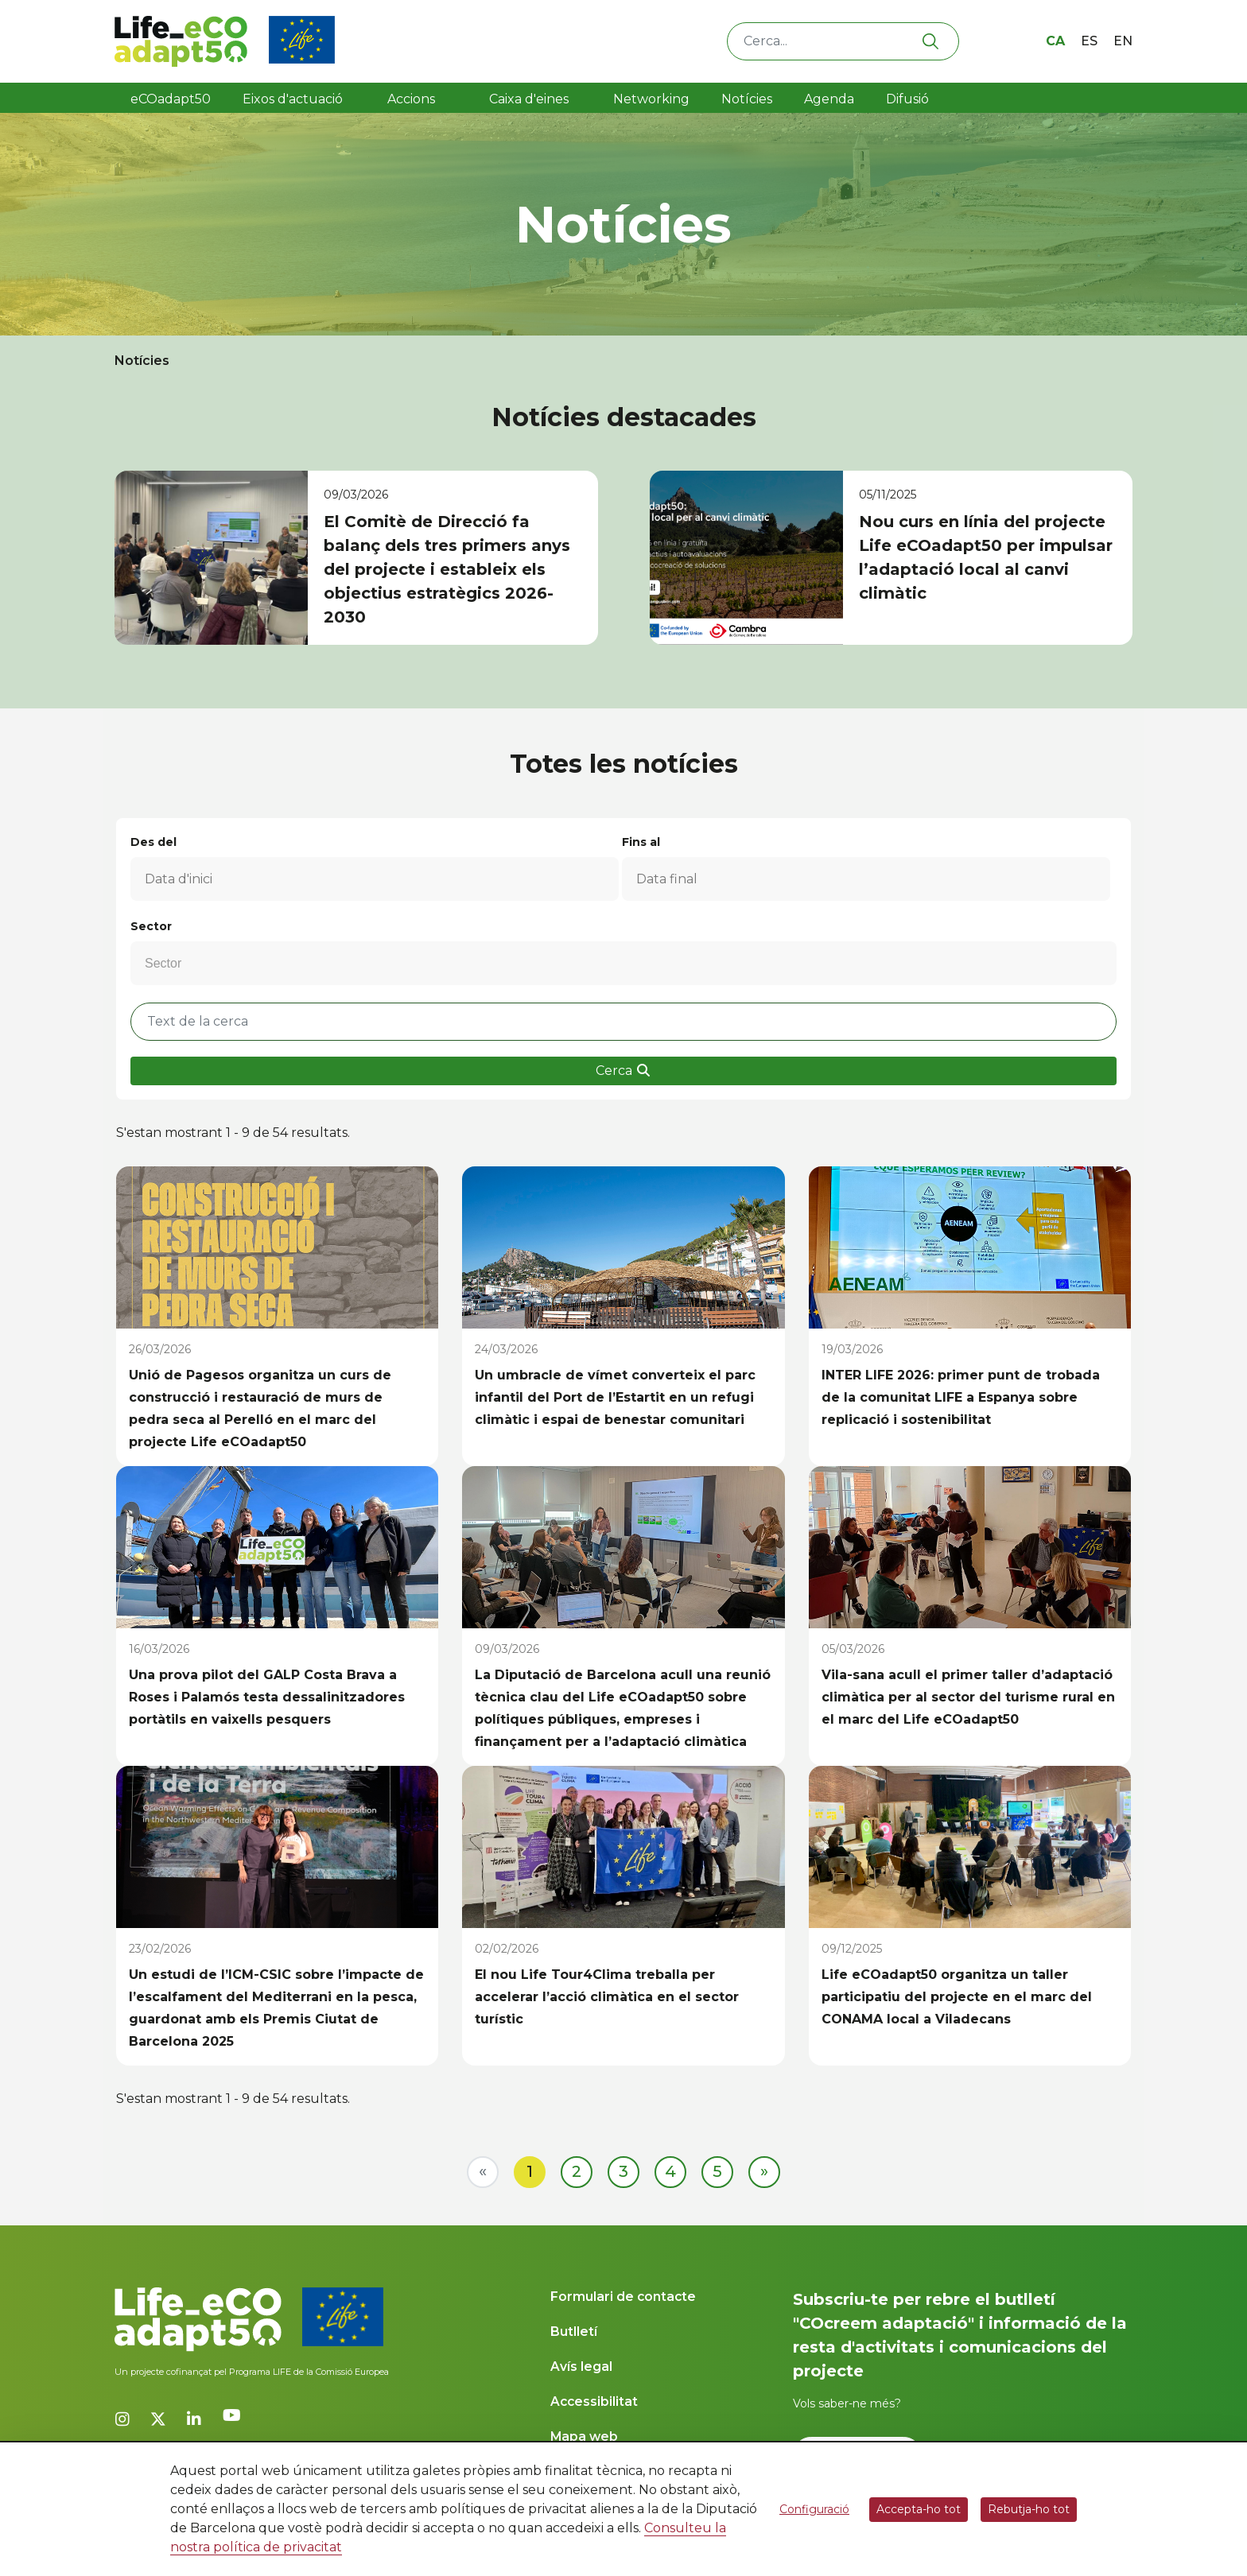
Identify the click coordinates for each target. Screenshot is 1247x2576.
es (1089, 40)
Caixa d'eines (530, 99)
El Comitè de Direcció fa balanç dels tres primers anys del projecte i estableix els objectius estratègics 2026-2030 (447, 569)
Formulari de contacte (623, 2296)
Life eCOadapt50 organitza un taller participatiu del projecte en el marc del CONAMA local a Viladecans (957, 1997)
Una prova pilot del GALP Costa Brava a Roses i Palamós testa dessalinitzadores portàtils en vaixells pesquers (267, 1697)
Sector (151, 926)
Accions (411, 99)
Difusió (907, 99)
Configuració (814, 2509)
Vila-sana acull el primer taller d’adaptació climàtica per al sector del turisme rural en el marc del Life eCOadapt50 (968, 1697)
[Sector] (173, 963)
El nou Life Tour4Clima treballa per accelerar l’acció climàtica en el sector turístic (607, 1997)
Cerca (623, 1070)
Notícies (746, 99)
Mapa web (584, 2436)
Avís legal (581, 2366)
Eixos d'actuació (293, 99)
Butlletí (573, 2331)
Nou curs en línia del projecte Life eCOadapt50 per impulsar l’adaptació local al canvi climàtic (986, 557)
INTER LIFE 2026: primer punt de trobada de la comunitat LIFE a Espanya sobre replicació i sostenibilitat (961, 1397)
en (1122, 40)
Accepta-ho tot (918, 2509)
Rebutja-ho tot (1029, 2509)
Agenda (829, 99)
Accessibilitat (594, 2401)
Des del (153, 842)
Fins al (641, 842)
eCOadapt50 (170, 99)
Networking (651, 99)
